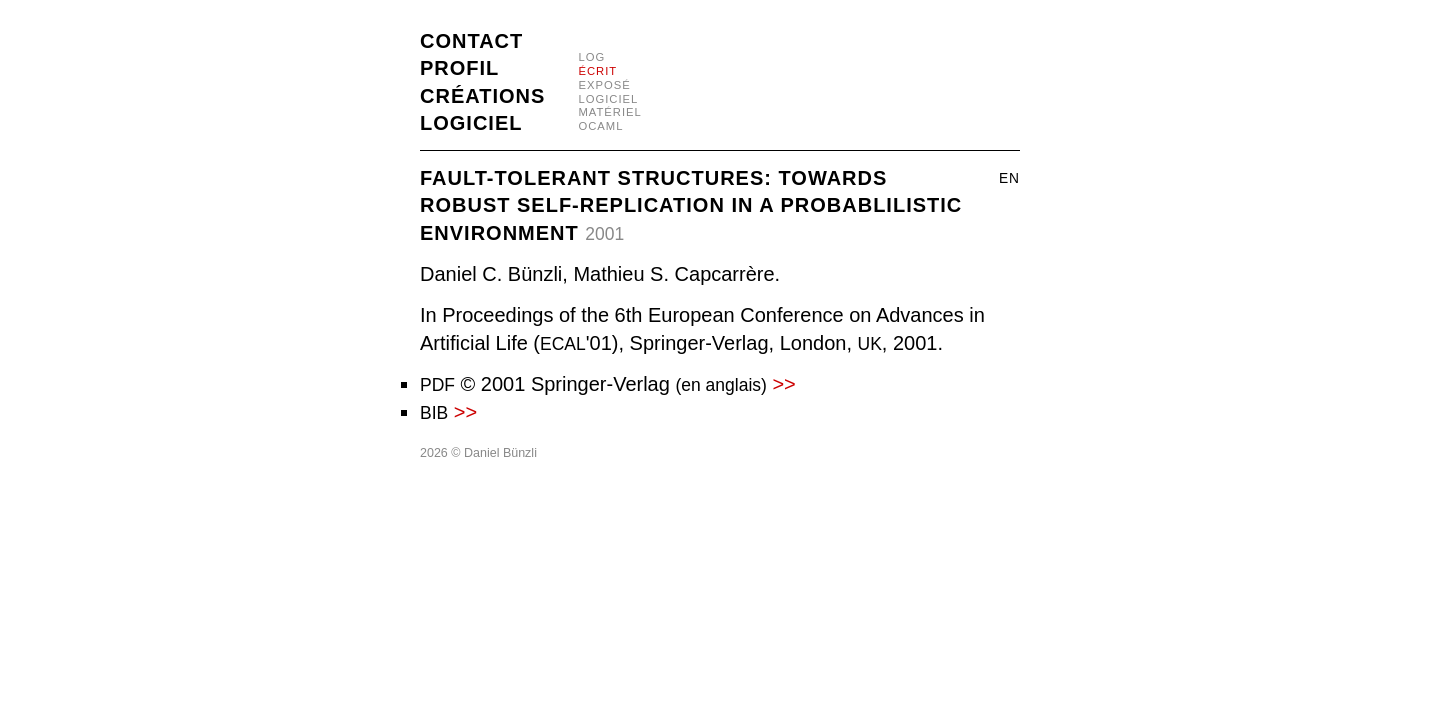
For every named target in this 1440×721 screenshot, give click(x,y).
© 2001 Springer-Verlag (608, 384)
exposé (604, 85)
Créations (482, 96)
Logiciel (471, 123)
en (1009, 178)
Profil (459, 68)
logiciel (608, 99)
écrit (597, 71)
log (591, 57)
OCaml (600, 126)
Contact (471, 41)
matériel (609, 112)
